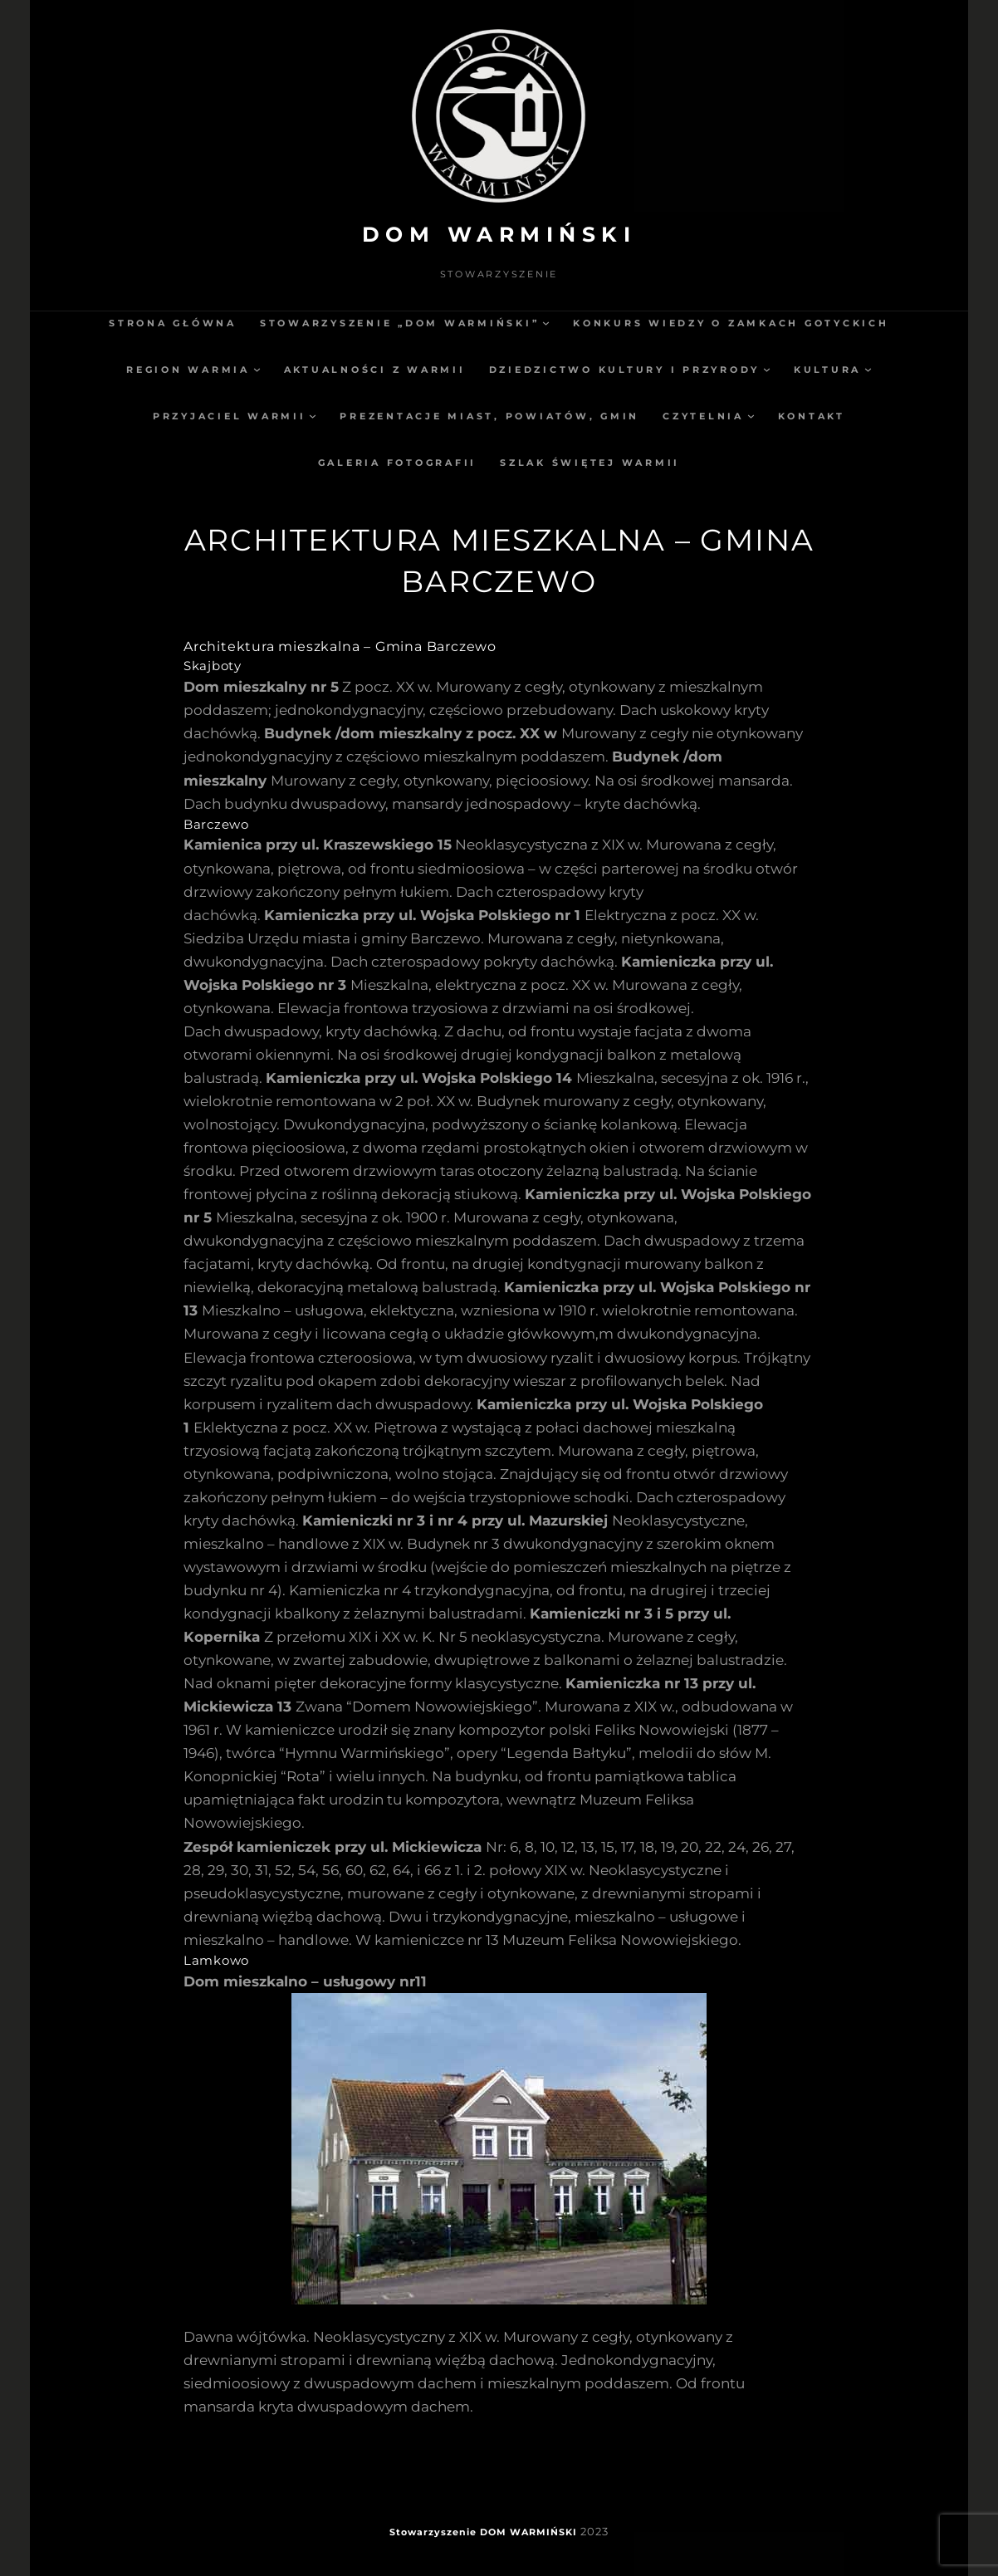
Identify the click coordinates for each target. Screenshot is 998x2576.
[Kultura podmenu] (868, 369)
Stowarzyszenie (433, 2532)
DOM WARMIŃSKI (499, 234)
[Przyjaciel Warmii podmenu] (312, 415)
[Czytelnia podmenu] (751, 415)
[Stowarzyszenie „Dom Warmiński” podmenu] (546, 322)
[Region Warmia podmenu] (257, 369)
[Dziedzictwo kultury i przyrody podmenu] (767, 369)
